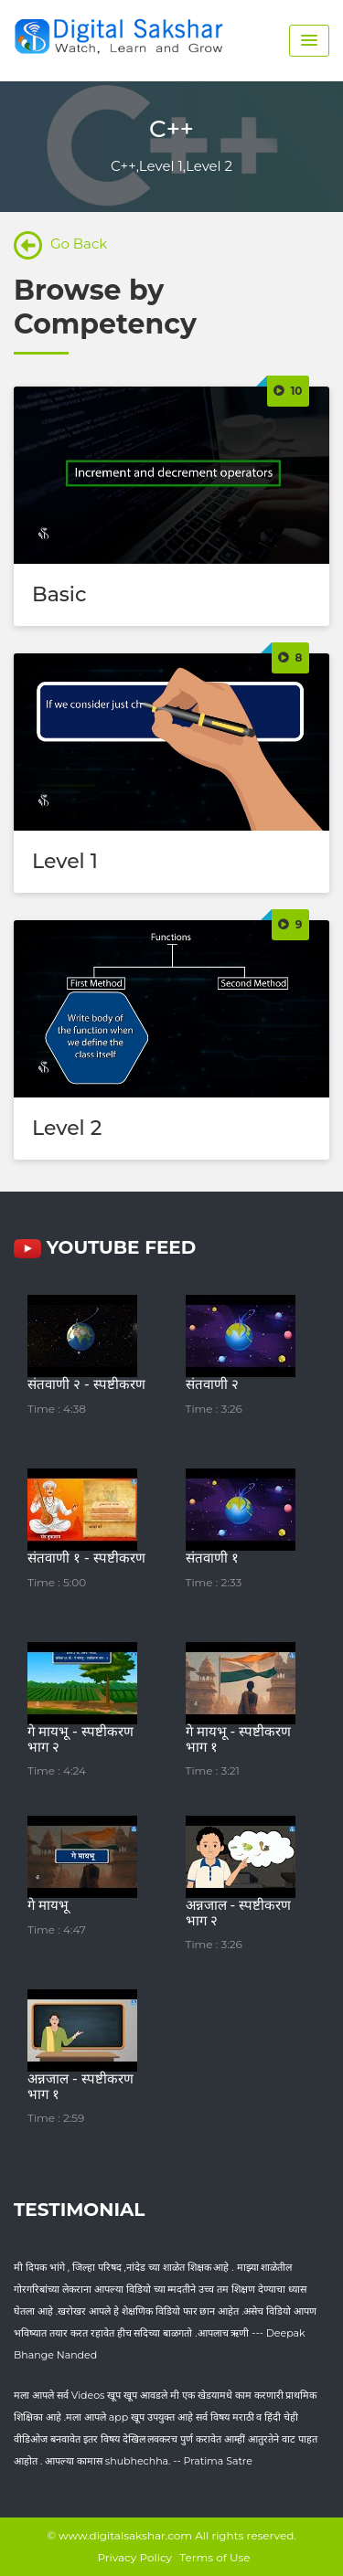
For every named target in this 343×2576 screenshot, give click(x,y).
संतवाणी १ (212, 1557)
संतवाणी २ (212, 1384)
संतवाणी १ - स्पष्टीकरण (86, 1557)
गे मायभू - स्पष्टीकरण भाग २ (80, 1739)
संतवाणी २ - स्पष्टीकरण (86, 1384)
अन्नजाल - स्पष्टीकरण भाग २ (239, 1912)
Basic (59, 594)
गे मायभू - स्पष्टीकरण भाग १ (239, 1739)
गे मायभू (48, 1904)
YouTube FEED (105, 1247)
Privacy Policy (134, 2557)
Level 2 (67, 1128)
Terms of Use (214, 2557)
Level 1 (65, 861)
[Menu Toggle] (309, 41)
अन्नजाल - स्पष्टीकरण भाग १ (80, 2086)
